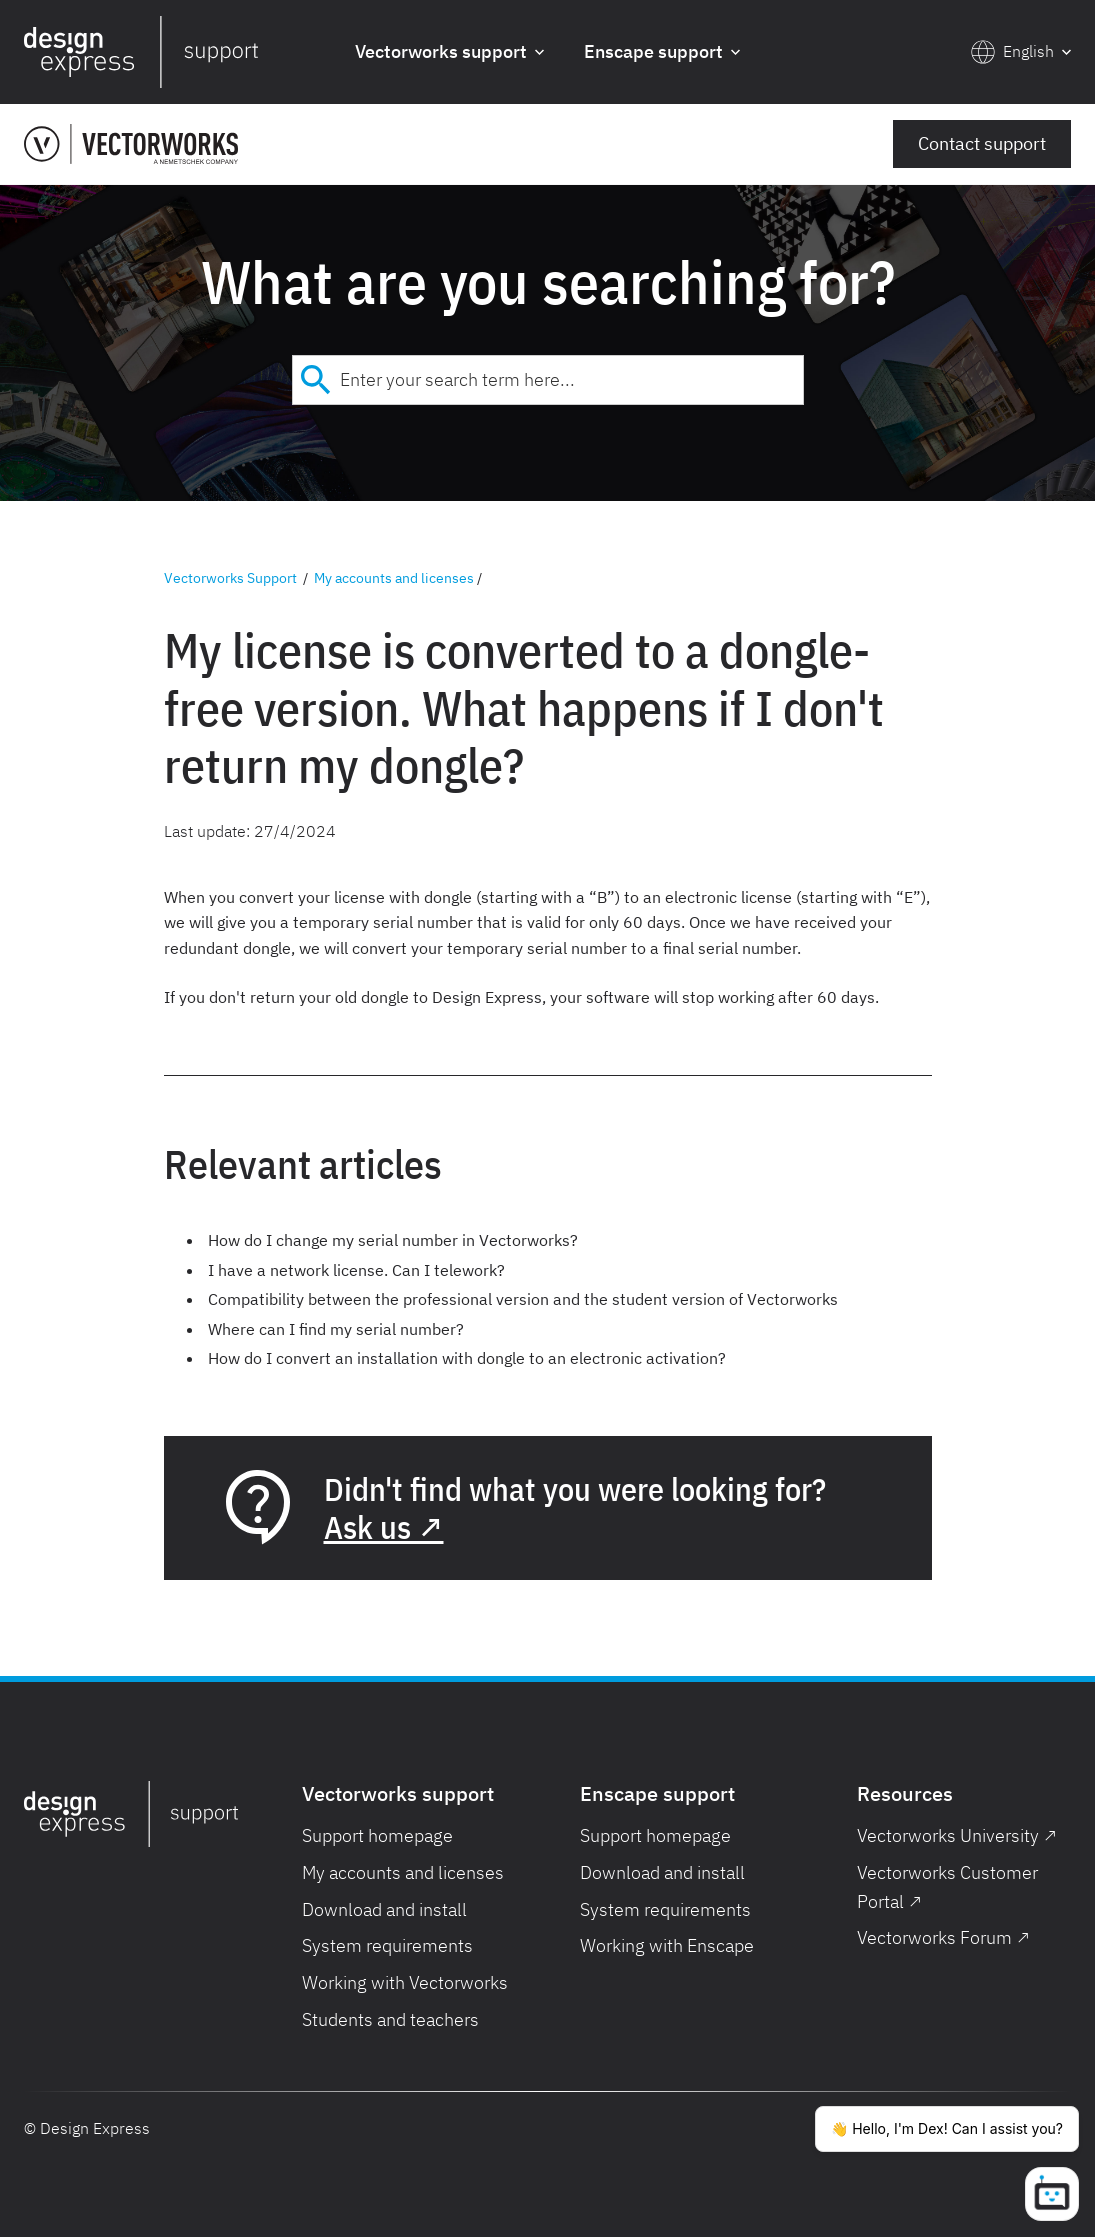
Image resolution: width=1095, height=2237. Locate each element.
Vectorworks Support (230, 578)
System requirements (387, 1945)
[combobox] (548, 380)
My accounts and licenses (394, 578)
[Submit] (316, 380)
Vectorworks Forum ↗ (943, 1937)
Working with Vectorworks (405, 1982)
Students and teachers (390, 2019)
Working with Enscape (667, 1945)
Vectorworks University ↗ (957, 1835)
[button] (449, 52)
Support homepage (377, 1835)
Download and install (384, 1909)
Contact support (982, 143)
